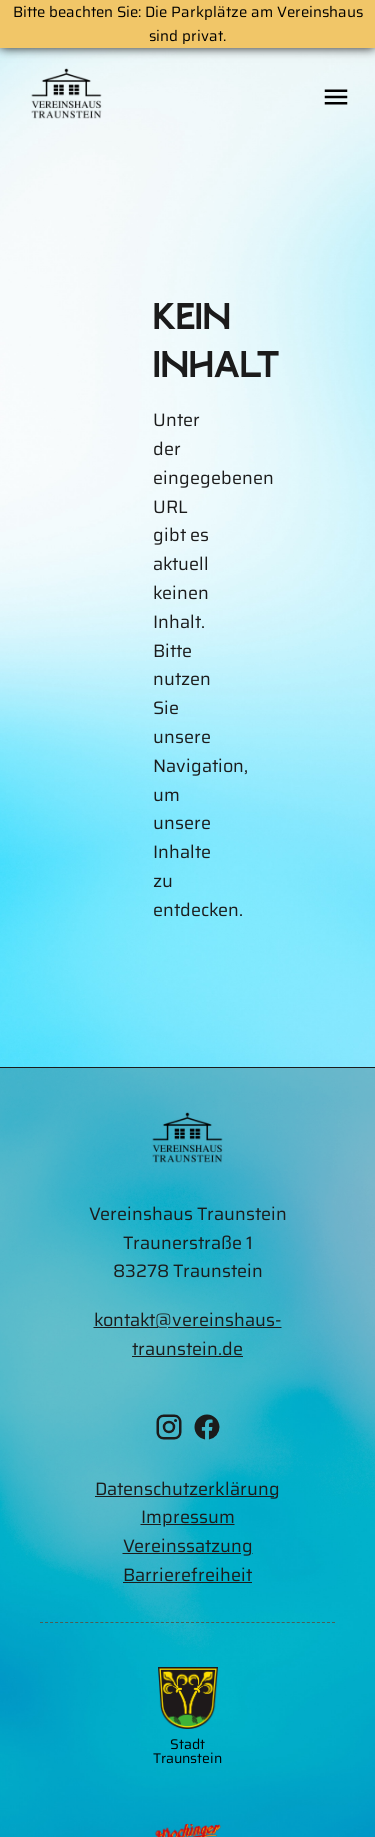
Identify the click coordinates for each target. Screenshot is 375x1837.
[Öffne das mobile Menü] (336, 98)
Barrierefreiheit (187, 1575)
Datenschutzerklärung (187, 1489)
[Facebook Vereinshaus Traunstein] (207, 1431)
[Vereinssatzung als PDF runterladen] (187, 1546)
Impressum (188, 1517)
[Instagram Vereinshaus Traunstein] (169, 1431)
